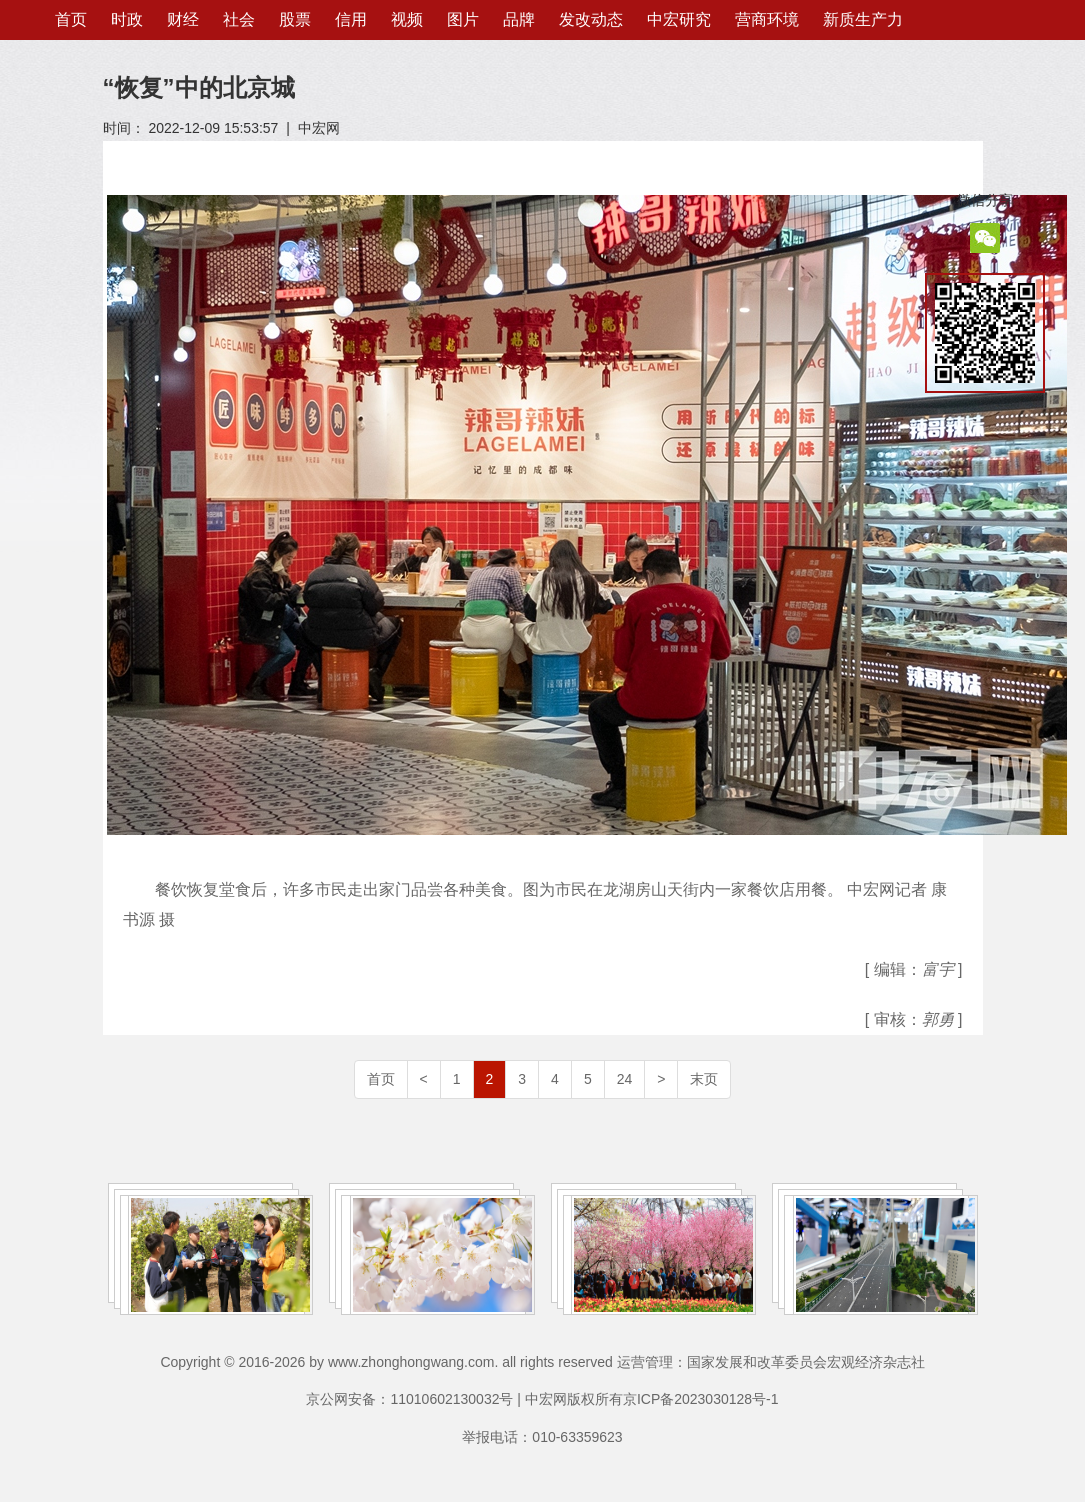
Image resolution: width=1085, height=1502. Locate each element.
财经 (183, 19)
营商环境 (767, 19)
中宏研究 (679, 19)
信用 (351, 19)
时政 (127, 19)
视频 (407, 19)
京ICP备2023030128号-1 (701, 1399)
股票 (295, 19)
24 (625, 1079)
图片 (463, 19)
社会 (239, 19)
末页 (704, 1079)
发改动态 (591, 19)
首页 (71, 19)
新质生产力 (863, 19)
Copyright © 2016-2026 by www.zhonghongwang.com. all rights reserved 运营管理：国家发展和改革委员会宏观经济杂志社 (542, 1362)
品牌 (519, 19)
